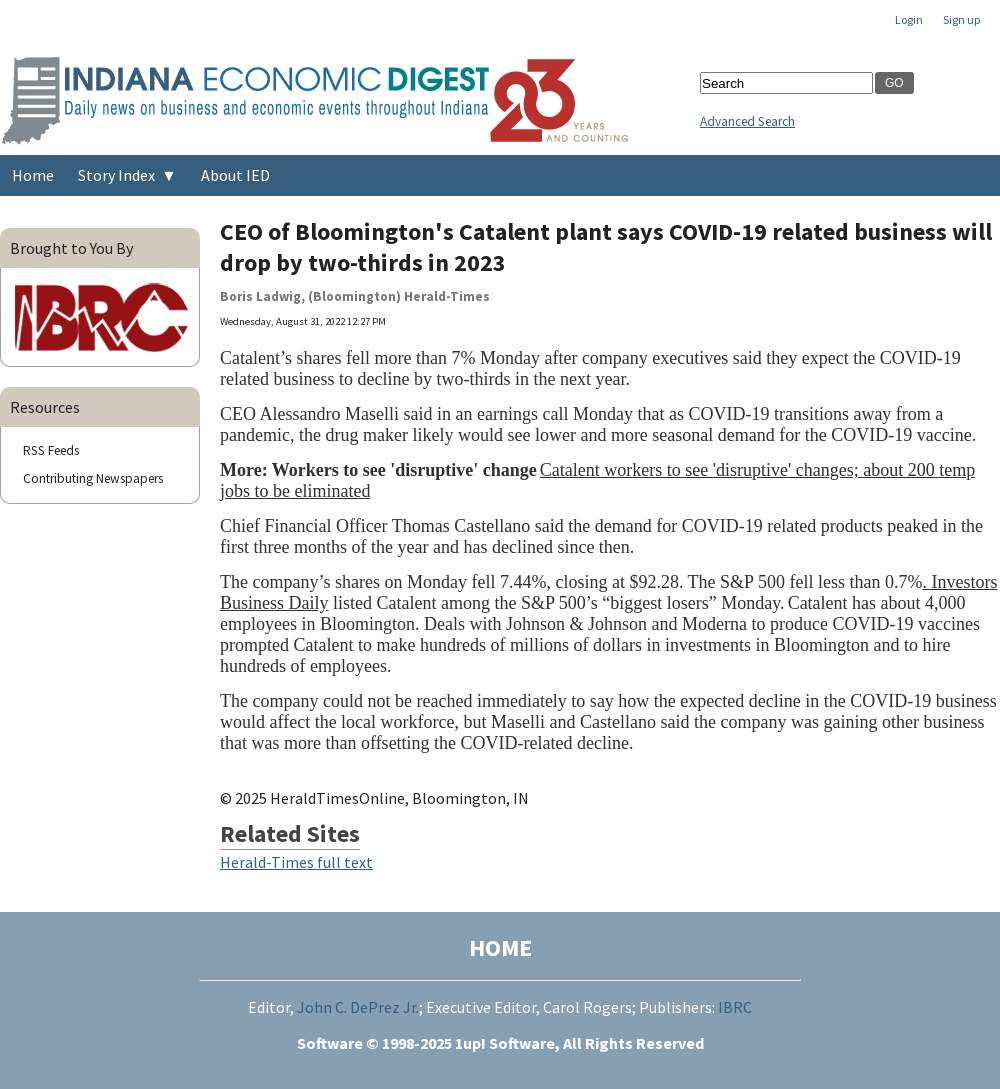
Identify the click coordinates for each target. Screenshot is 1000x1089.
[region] (786, 607)
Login (909, 19)
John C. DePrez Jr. (358, 1007)
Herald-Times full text (296, 862)
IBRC (735, 1007)
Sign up (961, 19)
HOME (500, 947)
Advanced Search (747, 121)
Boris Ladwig (260, 296)
